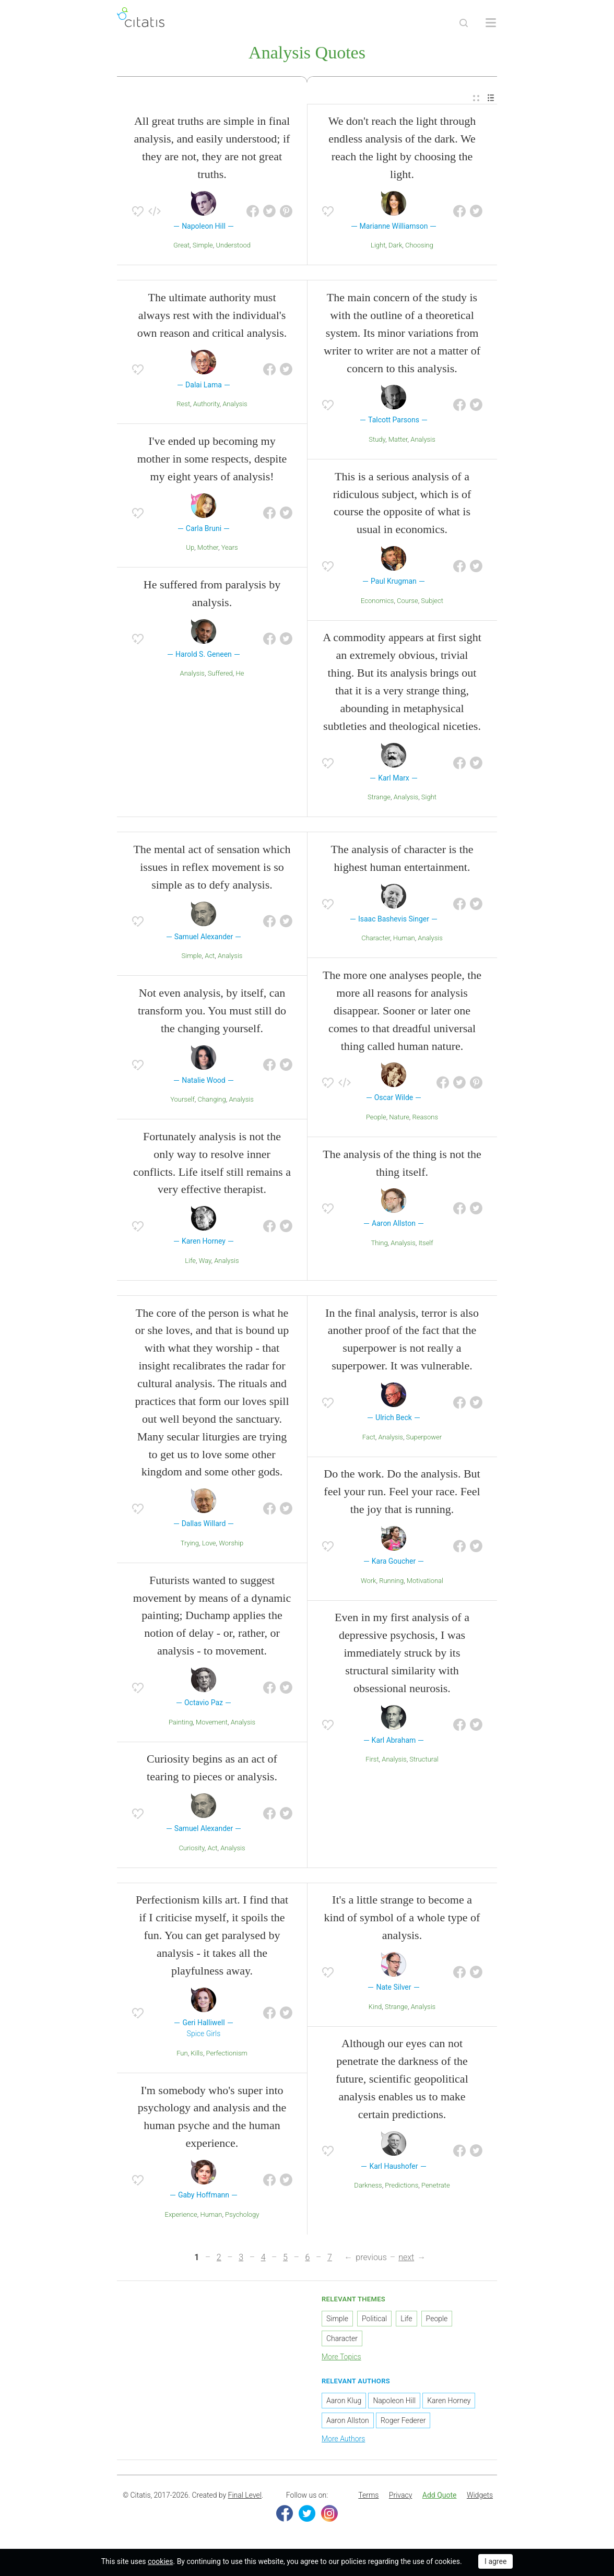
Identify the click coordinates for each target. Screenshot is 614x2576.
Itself (425, 1245)
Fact (368, 1439)
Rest (183, 406)
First (372, 1761)
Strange (379, 799)
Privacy (400, 2497)
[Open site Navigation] (491, 23)
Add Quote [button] (439, 2497)
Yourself (182, 1101)
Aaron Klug (343, 2402)
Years (229, 549)
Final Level (245, 2497)
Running (391, 1582)
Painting (181, 1724)
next (406, 2259)
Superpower (424, 1439)
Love (209, 1545)
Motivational (425, 1582)
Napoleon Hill (394, 2402)
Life (190, 1263)
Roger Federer (403, 2422)
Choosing (419, 247)
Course (407, 603)
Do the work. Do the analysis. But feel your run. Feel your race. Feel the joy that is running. (402, 1493)
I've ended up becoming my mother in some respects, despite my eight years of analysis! (212, 460)
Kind (375, 2008)
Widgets (480, 2497)
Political (374, 2320)
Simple (203, 247)
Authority (206, 406)
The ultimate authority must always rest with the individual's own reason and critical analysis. (212, 317)
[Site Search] (463, 23)
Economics (377, 603)
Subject (432, 603)
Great (181, 247)
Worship (231, 1545)
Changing (212, 1101)
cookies (160, 2561)
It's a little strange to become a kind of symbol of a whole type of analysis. (402, 1919)
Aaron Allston (347, 2422)
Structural (423, 1761)
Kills (197, 2055)
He (240, 675)
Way (205, 1263)
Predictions (401, 2187)
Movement (212, 1724)
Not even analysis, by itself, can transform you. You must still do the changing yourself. (212, 1012)
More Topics (341, 2358)
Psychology (242, 2216)
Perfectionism (226, 2055)
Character (375, 940)
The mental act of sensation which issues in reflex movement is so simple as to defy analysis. (211, 869)
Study (377, 441)
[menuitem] (476, 100)
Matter (398, 441)
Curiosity (191, 1849)
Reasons (425, 1119)
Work (368, 1582)
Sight (428, 799)
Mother (207, 549)
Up (190, 549)
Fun (181, 2055)
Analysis (234, 406)
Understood (233, 247)
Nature (399, 1119)
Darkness (368, 2187)
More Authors (343, 2441)
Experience (181, 2216)
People (376, 1119)
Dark (395, 247)
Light (378, 247)
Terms (368, 2497)
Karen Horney (448, 2402)
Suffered (220, 675)
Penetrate (435, 2187)
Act (210, 958)
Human (404, 940)
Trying (190, 1545)
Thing (379, 1245)
